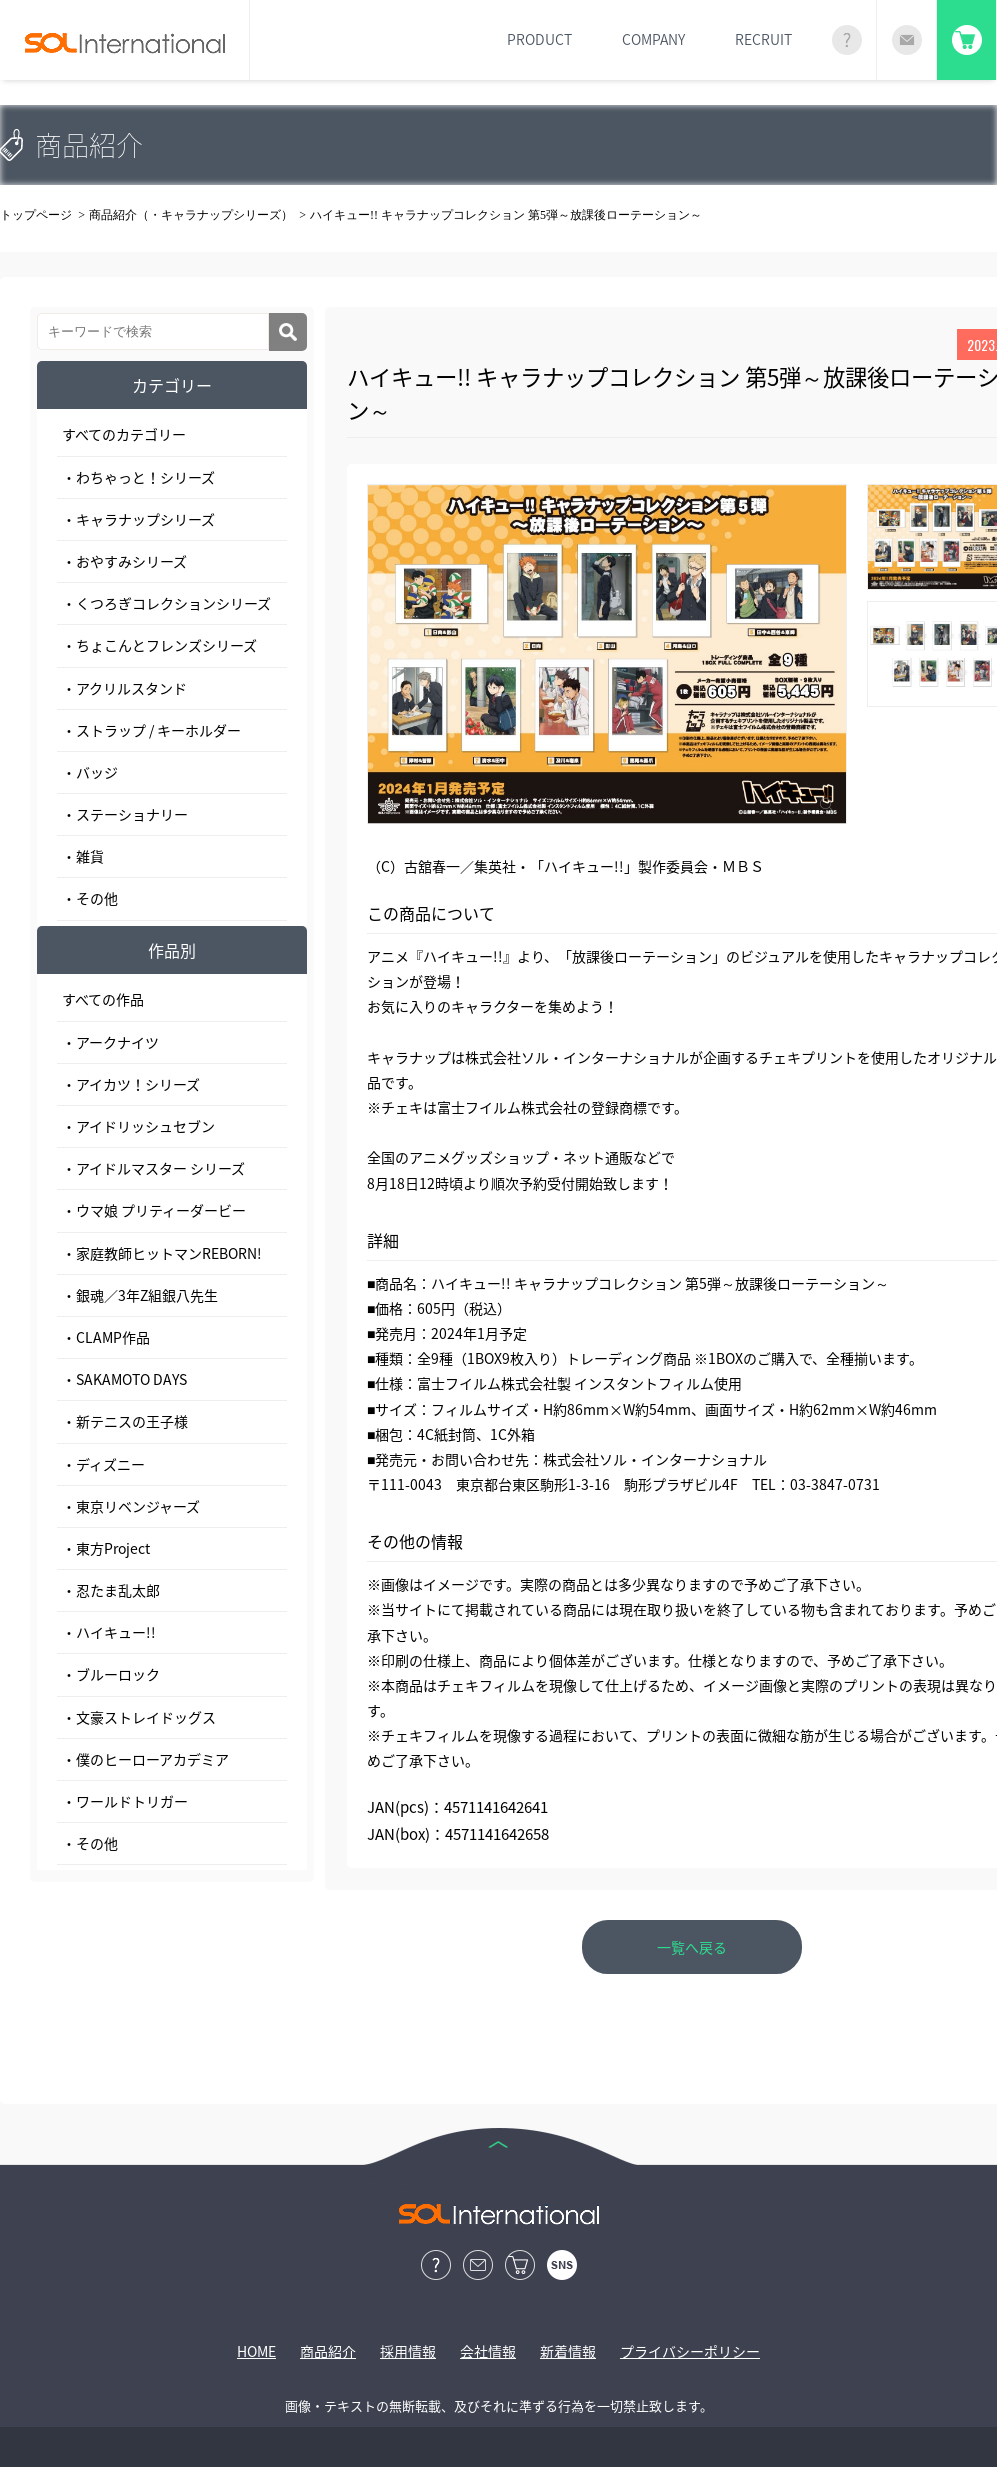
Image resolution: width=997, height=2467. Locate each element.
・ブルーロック (111, 1674)
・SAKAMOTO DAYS (124, 1379)
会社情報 (488, 2351)
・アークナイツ (110, 1042)
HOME (256, 2351)
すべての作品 (103, 999)
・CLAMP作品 (106, 1337)
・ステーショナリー (125, 814)
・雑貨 (83, 856)
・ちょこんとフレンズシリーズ (159, 645)
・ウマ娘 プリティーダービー (154, 1210)
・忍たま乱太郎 (111, 1590)
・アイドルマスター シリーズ (153, 1168)
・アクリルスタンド (124, 688)
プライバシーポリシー (690, 2351)
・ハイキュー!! (109, 1632)
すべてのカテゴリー (124, 434)
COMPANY (653, 39)
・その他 (90, 898)
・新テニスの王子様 (125, 1421)
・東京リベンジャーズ (131, 1506)
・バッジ (90, 772)
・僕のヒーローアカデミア (145, 1759)
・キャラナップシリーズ (138, 519)
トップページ (36, 215)
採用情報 (408, 2351)
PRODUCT (539, 39)
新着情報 (568, 2351)
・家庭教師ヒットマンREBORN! (162, 1253)
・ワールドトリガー (125, 1801)
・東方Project (106, 1548)
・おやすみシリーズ (124, 561)
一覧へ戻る (692, 1947)
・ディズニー (103, 1464)
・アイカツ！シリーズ (131, 1084)
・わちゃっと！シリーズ (138, 477)
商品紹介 (328, 2351)
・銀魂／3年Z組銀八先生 (140, 1295)
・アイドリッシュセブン (138, 1126)
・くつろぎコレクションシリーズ (166, 603)
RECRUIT (763, 39)
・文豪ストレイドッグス (139, 1717)
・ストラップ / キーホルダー (151, 730)
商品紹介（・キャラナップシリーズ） (191, 215)
